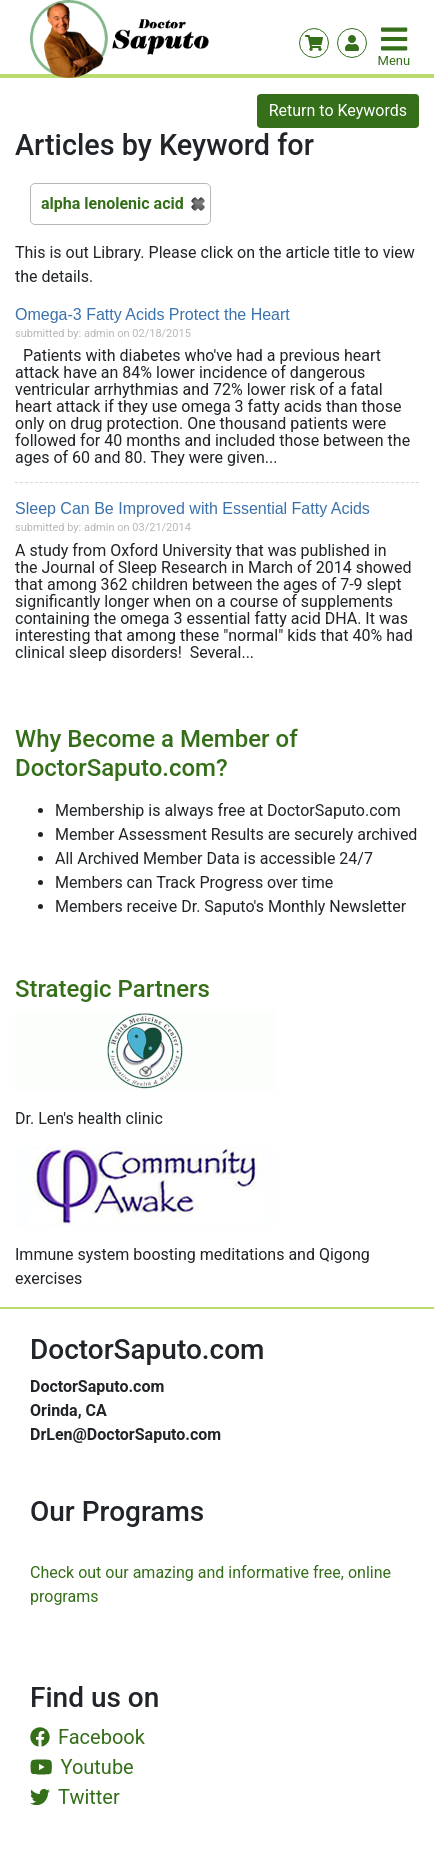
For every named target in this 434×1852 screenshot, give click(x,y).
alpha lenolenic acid (112, 203)
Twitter (75, 1797)
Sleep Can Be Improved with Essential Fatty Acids (192, 508)
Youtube (82, 1767)
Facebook (87, 1737)
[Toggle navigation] (396, 39)
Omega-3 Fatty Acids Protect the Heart (152, 314)
